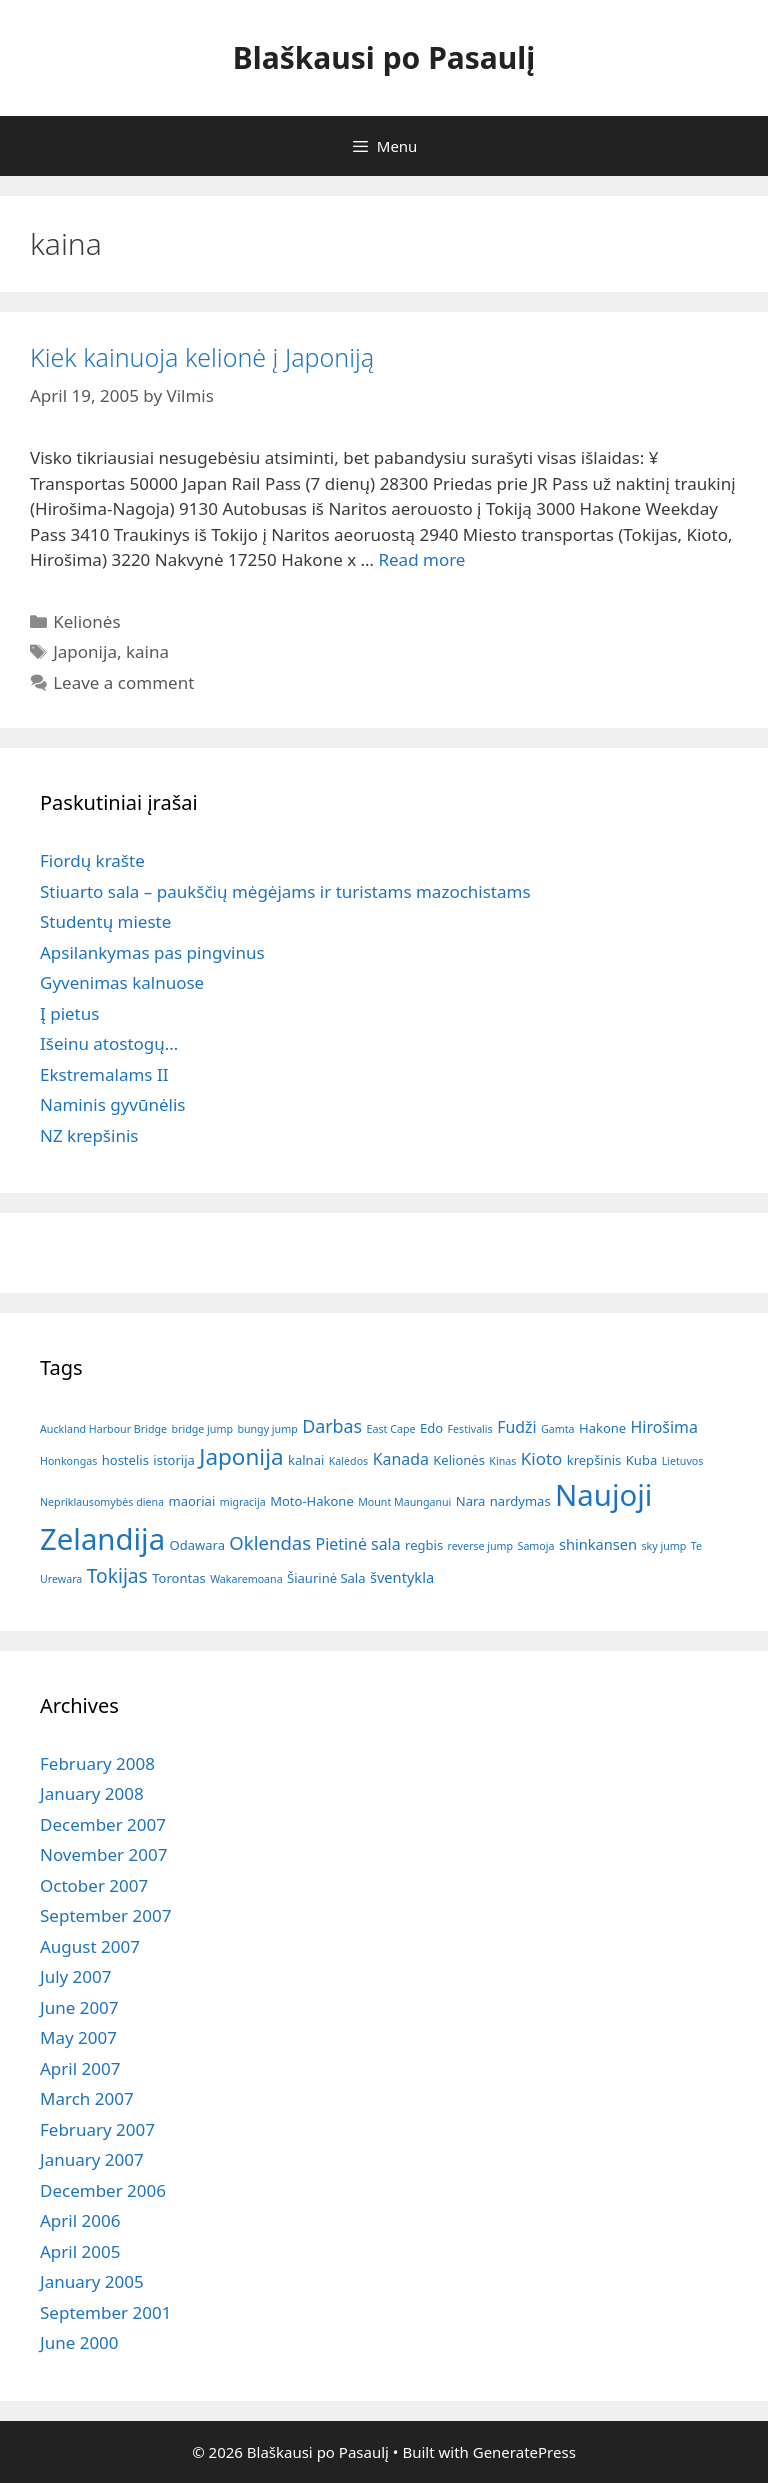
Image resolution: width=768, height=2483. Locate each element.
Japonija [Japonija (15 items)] (241, 1456)
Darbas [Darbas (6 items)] (332, 1426)
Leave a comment (123, 682)
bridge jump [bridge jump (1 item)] (202, 1429)
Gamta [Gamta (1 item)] (558, 1429)
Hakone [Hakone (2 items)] (602, 1428)
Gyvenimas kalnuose (122, 982)
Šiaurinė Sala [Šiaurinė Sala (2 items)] (326, 1578)
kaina (147, 651)
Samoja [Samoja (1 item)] (536, 1546)
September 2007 (105, 1915)
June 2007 (79, 2007)
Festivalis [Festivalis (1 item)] (469, 1429)
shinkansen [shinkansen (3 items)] (598, 1544)
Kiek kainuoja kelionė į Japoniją (202, 357)
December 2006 (103, 2190)
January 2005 (92, 2281)
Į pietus (69, 1013)
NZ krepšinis (89, 1135)
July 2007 (76, 1976)
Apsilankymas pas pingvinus (152, 952)
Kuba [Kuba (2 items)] (641, 1460)
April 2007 (80, 2068)
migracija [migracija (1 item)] (243, 1502)
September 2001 (105, 2312)
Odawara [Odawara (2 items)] (197, 1545)
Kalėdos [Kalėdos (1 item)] (348, 1461)
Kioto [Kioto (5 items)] (542, 1458)
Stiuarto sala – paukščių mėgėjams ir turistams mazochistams (285, 891)
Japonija (85, 651)
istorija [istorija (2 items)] (174, 1460)
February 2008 (97, 1763)
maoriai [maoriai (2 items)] (192, 1501)
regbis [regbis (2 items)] (424, 1545)
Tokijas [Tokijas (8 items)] (117, 1575)
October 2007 (94, 1885)
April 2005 (80, 2251)
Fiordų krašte (92, 860)
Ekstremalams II (104, 1074)
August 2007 (90, 1946)
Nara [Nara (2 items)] (471, 1501)
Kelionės (86, 621)
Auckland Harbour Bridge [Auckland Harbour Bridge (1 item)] (103, 1429)
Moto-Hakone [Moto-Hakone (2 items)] (312, 1501)
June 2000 (79, 2342)
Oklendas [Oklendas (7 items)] (270, 1542)
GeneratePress (524, 2452)
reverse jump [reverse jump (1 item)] (481, 1546)
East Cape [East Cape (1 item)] (391, 1429)
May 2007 (78, 2037)
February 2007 (97, 2129)
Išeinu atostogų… (109, 1043)
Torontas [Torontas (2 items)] (178, 1578)
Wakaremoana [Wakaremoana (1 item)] (246, 1579)
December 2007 (103, 1824)
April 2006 (80, 2220)
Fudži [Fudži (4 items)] (516, 1427)
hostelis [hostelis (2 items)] (125, 1460)
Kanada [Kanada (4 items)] (401, 1459)
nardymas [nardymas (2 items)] (520, 1501)
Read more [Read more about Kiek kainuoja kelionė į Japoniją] (421, 559)
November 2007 (103, 1854)
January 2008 (92, 1793)
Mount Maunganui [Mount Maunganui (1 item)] (404, 1502)
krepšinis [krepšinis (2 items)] (594, 1460)
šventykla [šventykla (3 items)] (402, 1577)
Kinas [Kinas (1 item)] (502, 1461)
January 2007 (92, 2159)
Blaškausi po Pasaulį (384, 57)
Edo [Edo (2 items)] (431, 1428)
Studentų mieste (105, 921)
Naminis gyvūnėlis (112, 1104)
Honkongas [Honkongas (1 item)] (68, 1461)
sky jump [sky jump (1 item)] (663, 1546)
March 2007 (87, 2098)
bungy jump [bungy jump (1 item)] (267, 1429)
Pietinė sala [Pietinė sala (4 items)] (358, 1544)
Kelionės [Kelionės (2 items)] (459, 1460)
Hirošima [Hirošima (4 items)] (664, 1427)
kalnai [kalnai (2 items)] (306, 1460)
